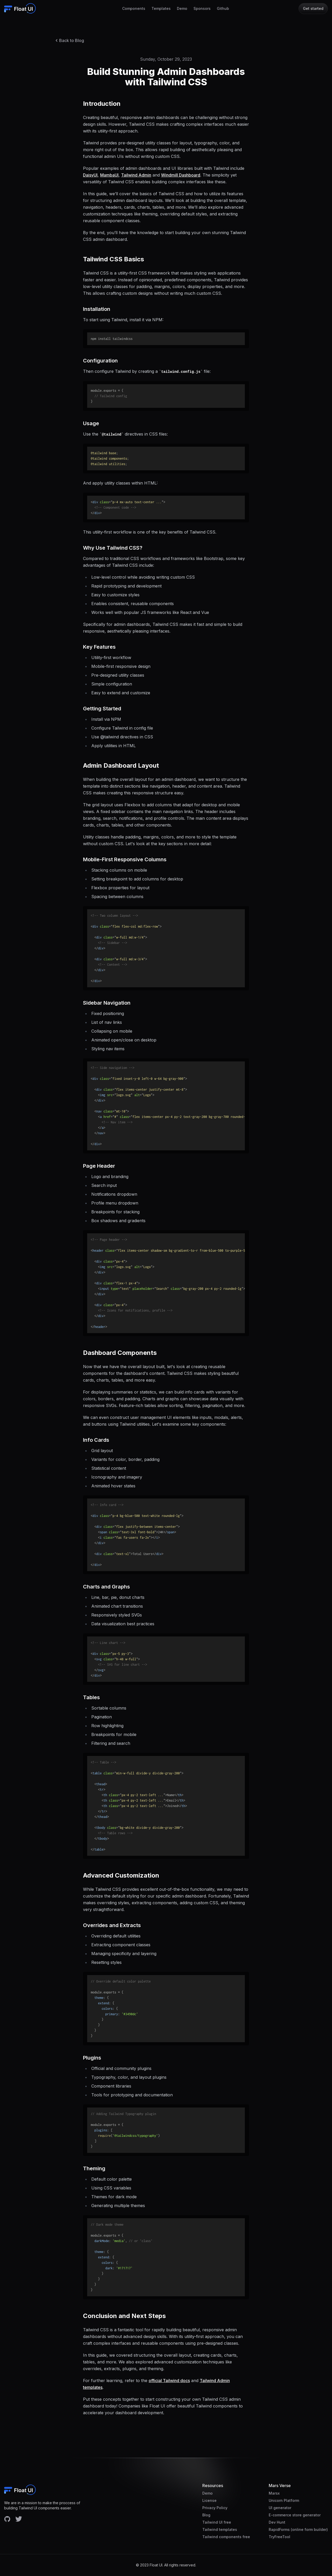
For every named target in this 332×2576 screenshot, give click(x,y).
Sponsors (202, 8)
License (209, 2500)
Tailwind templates (219, 2529)
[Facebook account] (7, 2519)
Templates (161, 8)
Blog (206, 2515)
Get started (313, 8)
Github (223, 8)
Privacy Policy (214, 2507)
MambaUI (109, 175)
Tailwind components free (226, 2537)
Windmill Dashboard (180, 175)
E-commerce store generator (295, 2515)
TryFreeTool (279, 2537)
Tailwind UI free (216, 2522)
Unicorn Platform (284, 2500)
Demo (182, 8)
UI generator (280, 2507)
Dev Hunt (277, 2522)
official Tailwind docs (169, 2380)
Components (133, 8)
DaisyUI (90, 175)
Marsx (274, 2493)
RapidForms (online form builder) (298, 2529)
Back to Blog (69, 40)
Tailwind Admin (136, 175)
